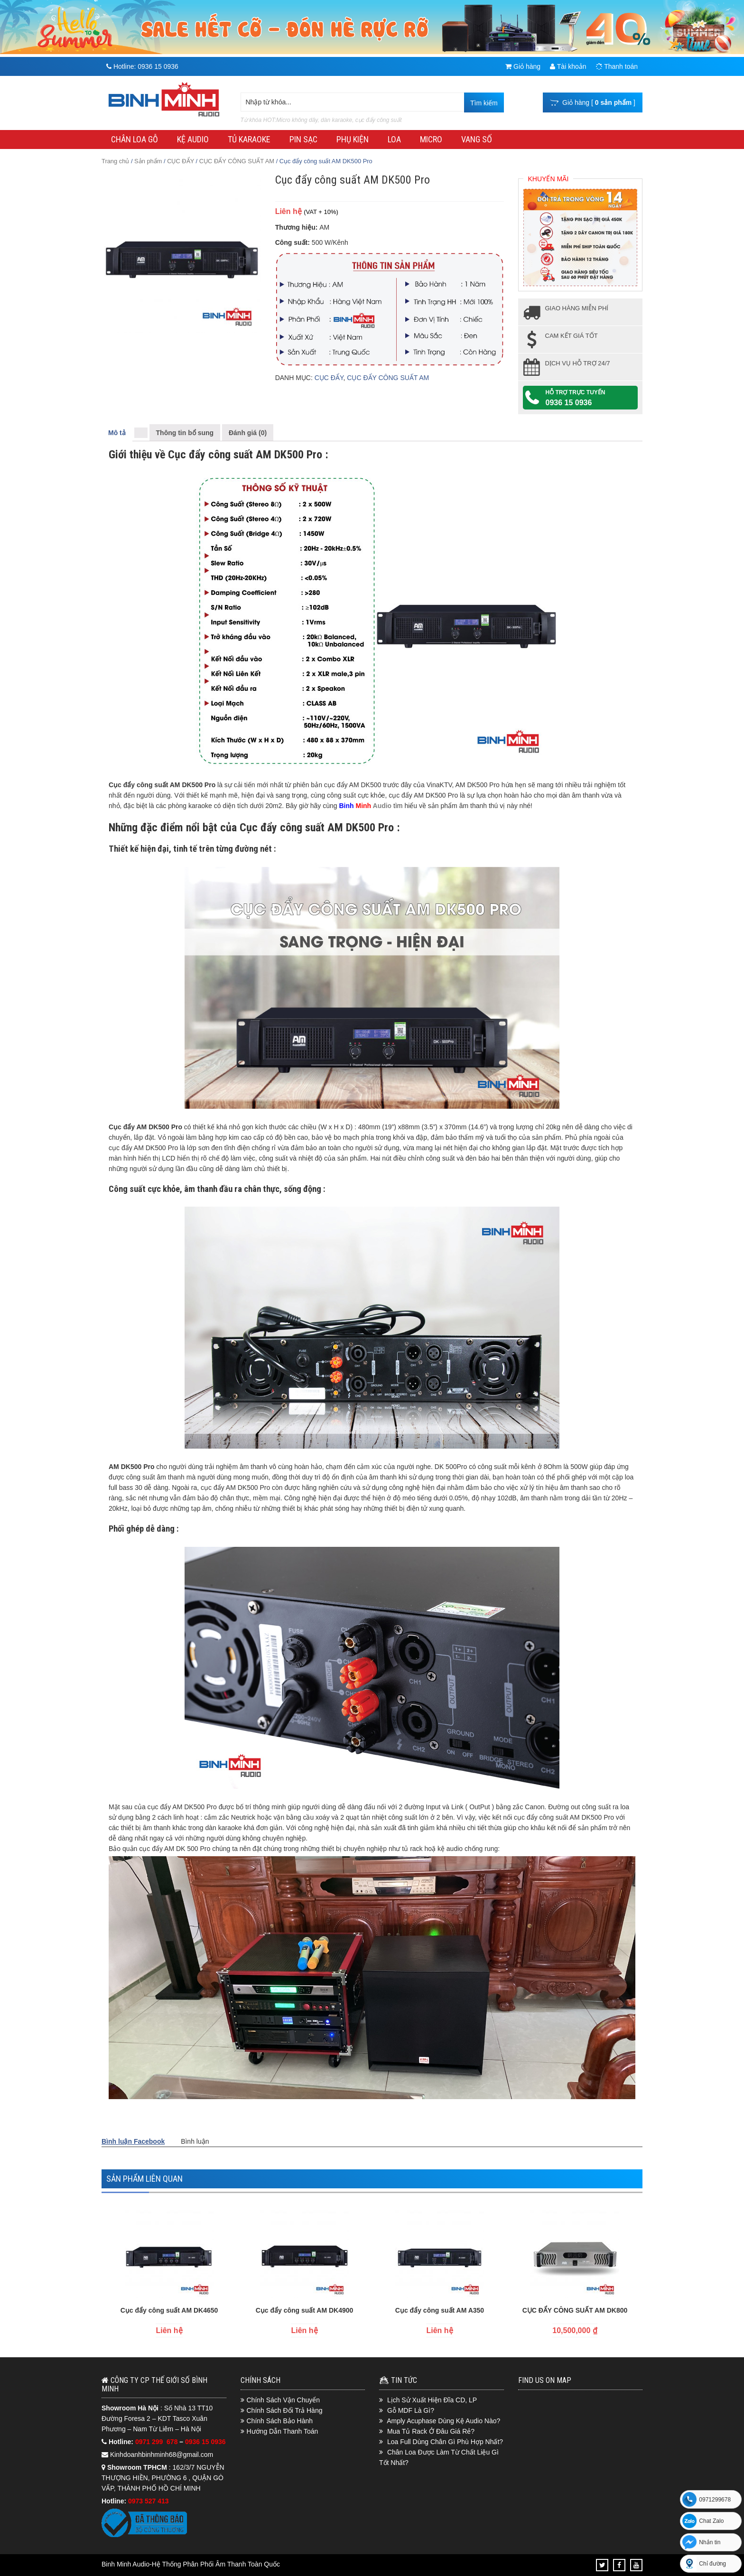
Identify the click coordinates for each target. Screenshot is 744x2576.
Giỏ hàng (522, 66)
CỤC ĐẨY (180, 161)
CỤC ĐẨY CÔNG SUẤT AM (236, 161)
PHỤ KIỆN (352, 139)
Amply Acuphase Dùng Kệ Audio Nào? (443, 2421)
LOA (394, 139)
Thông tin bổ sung (185, 433)
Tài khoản (568, 66)
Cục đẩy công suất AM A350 (439, 2310)
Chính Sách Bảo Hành (280, 2421)
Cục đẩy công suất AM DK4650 (169, 2310)
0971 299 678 (157, 2442)
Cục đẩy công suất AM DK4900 (304, 2310)
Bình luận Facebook (133, 2141)
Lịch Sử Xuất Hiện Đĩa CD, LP (432, 2400)
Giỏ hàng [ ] (592, 102)
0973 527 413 (148, 2501)
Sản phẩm (148, 161)
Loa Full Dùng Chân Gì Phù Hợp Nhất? (445, 2442)
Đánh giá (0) (248, 433)
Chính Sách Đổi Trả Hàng (285, 2410)
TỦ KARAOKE (249, 139)
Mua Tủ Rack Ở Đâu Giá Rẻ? (430, 2431)
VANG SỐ (476, 139)
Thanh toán (617, 66)
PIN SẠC (303, 139)
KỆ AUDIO (193, 139)
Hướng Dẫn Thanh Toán (282, 2431)
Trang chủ (115, 161)
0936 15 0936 (569, 403)
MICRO (431, 139)
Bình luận (195, 2141)
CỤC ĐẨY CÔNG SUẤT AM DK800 (575, 2310)
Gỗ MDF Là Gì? (410, 2410)
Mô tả (117, 433)
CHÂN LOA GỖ (134, 139)
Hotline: (142, 66)
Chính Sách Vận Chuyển (283, 2400)
